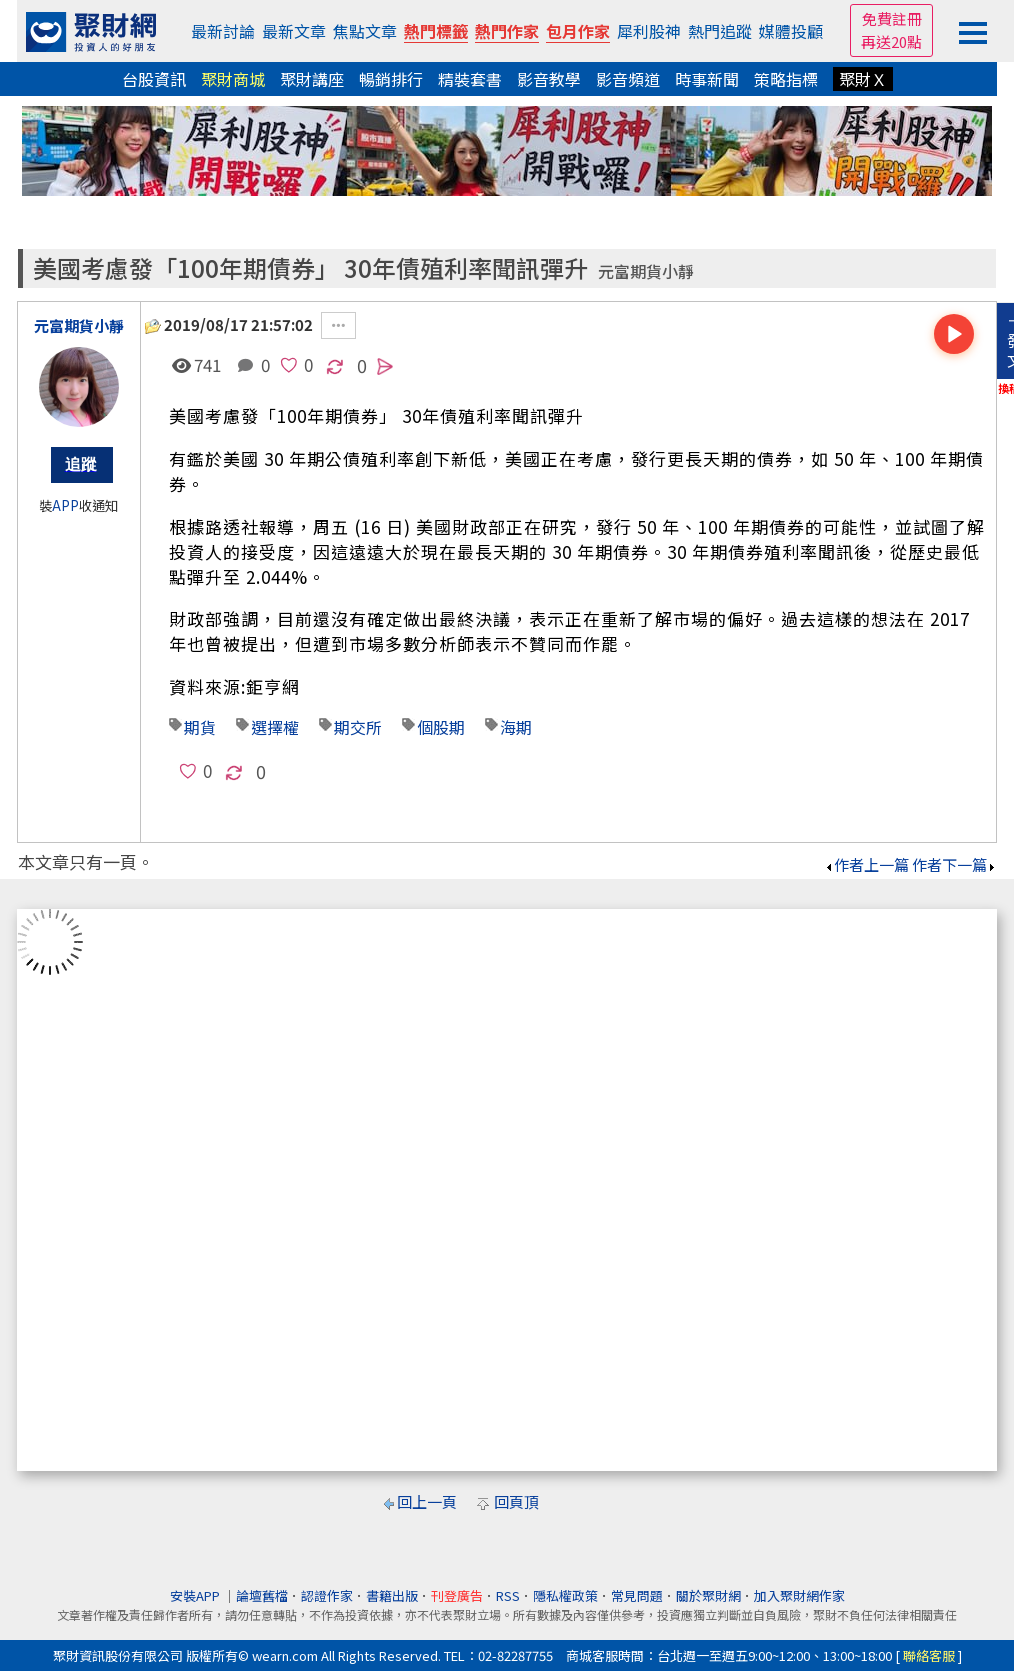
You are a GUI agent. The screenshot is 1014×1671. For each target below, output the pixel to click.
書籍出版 (392, 1595)
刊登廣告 (457, 1595)
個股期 (441, 727)
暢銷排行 (391, 79)
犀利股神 (649, 31)
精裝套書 (470, 79)
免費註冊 (892, 18)
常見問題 (637, 1595)
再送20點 (891, 41)
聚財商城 (233, 79)
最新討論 (223, 31)
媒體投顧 (791, 31)
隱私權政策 (565, 1595)
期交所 (358, 727)
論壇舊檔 (262, 1595)
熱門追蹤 (720, 31)
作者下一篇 (954, 864)
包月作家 (578, 31)
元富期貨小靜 (646, 271)
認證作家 (327, 1595)
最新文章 (294, 31)
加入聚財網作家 (799, 1595)
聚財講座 (312, 79)
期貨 (200, 727)
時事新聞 (707, 79)
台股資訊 (154, 79)
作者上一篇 (866, 864)
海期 (516, 727)
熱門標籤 (436, 31)
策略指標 (786, 79)
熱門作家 (507, 31)
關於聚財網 (708, 1595)
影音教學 (549, 79)
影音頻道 (628, 79)
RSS (508, 1595)
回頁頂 (516, 1501)
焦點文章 (365, 31)
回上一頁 (427, 1501)
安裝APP (196, 1595)
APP (65, 505)
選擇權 (275, 727)
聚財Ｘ (863, 79)
